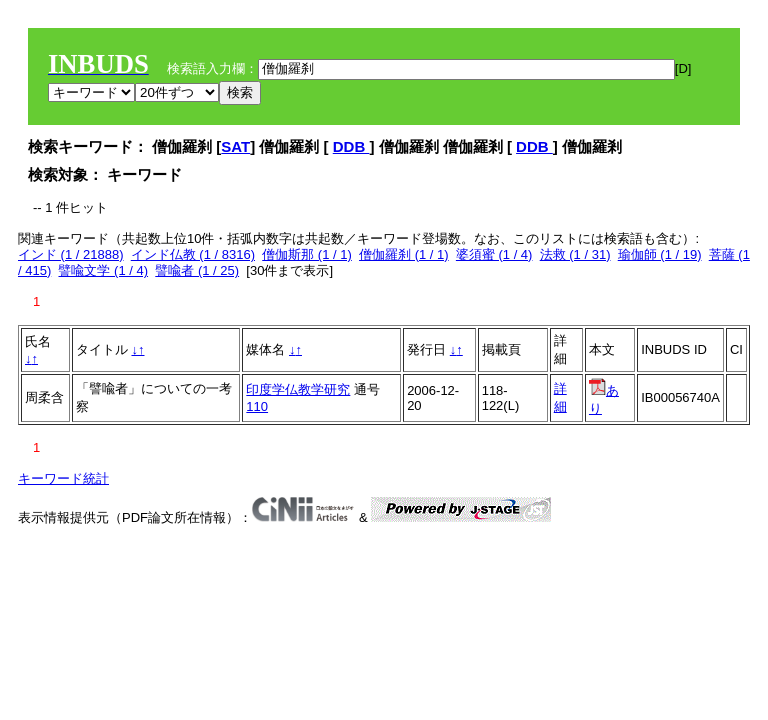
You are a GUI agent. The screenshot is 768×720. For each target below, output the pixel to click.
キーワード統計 (63, 478)
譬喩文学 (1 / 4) (103, 270)
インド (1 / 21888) (71, 254)
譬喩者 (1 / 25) (197, 270)
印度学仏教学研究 (298, 389)
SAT (235, 146)
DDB (351, 146)
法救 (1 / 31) (575, 254)
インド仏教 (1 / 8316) (193, 254)
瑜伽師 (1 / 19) (660, 254)
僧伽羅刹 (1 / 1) (404, 254)
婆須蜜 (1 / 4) (494, 254)
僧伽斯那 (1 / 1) (307, 254)
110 (257, 406)
